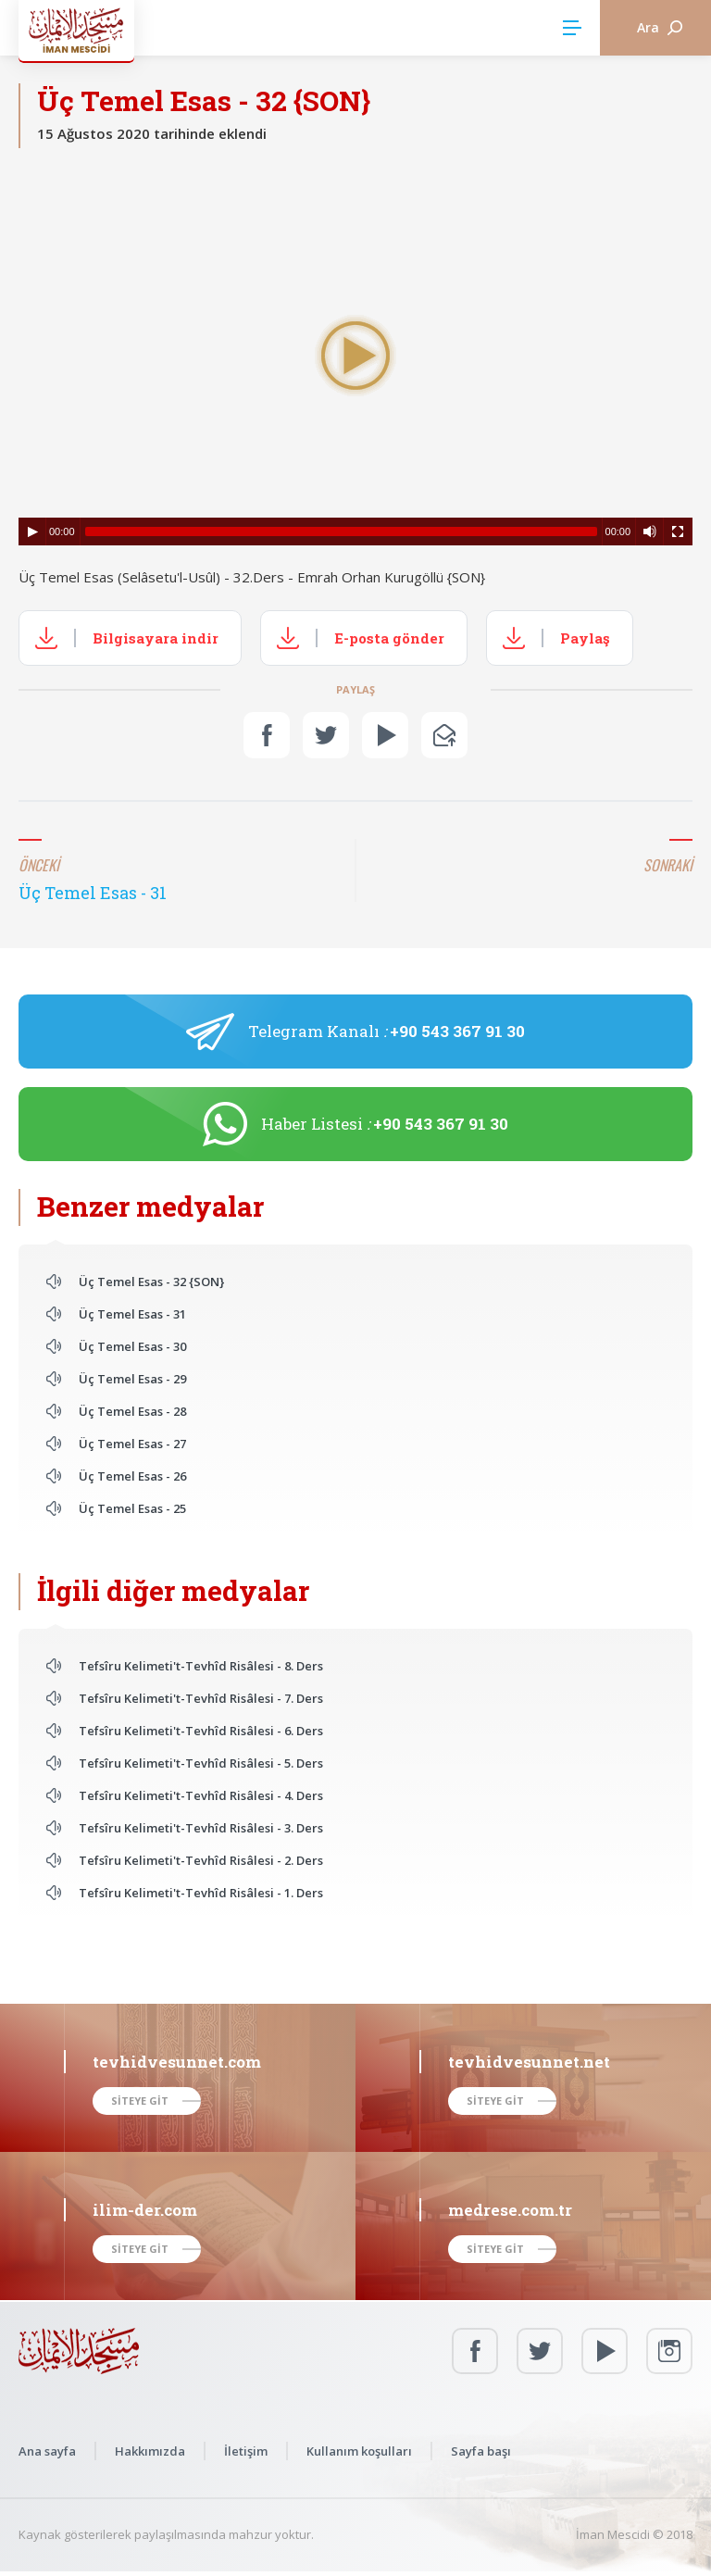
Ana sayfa (47, 2451)
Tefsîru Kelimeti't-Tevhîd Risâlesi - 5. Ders (201, 1763)
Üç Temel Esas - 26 (132, 1476)
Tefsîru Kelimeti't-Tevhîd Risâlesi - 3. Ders (201, 1827)
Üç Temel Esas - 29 (132, 1378)
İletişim (246, 2451)
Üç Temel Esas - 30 (132, 1346)
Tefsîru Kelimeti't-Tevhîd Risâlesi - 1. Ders (201, 1892)
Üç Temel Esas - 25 (132, 1508)
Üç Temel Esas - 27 (132, 1443)
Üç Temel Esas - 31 (132, 1314)
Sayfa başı (481, 2451)
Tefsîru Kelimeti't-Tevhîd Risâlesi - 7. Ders (201, 1698)
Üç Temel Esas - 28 (132, 1411)
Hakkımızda (150, 2451)
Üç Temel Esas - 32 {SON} (152, 1281)
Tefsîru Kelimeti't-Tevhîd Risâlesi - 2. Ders (201, 1860)
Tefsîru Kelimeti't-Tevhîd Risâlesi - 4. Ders (201, 1795)
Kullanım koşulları (359, 2451)
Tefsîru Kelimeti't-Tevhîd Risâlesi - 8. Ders (201, 1665)
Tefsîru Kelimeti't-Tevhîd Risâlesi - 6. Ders (201, 1730)
